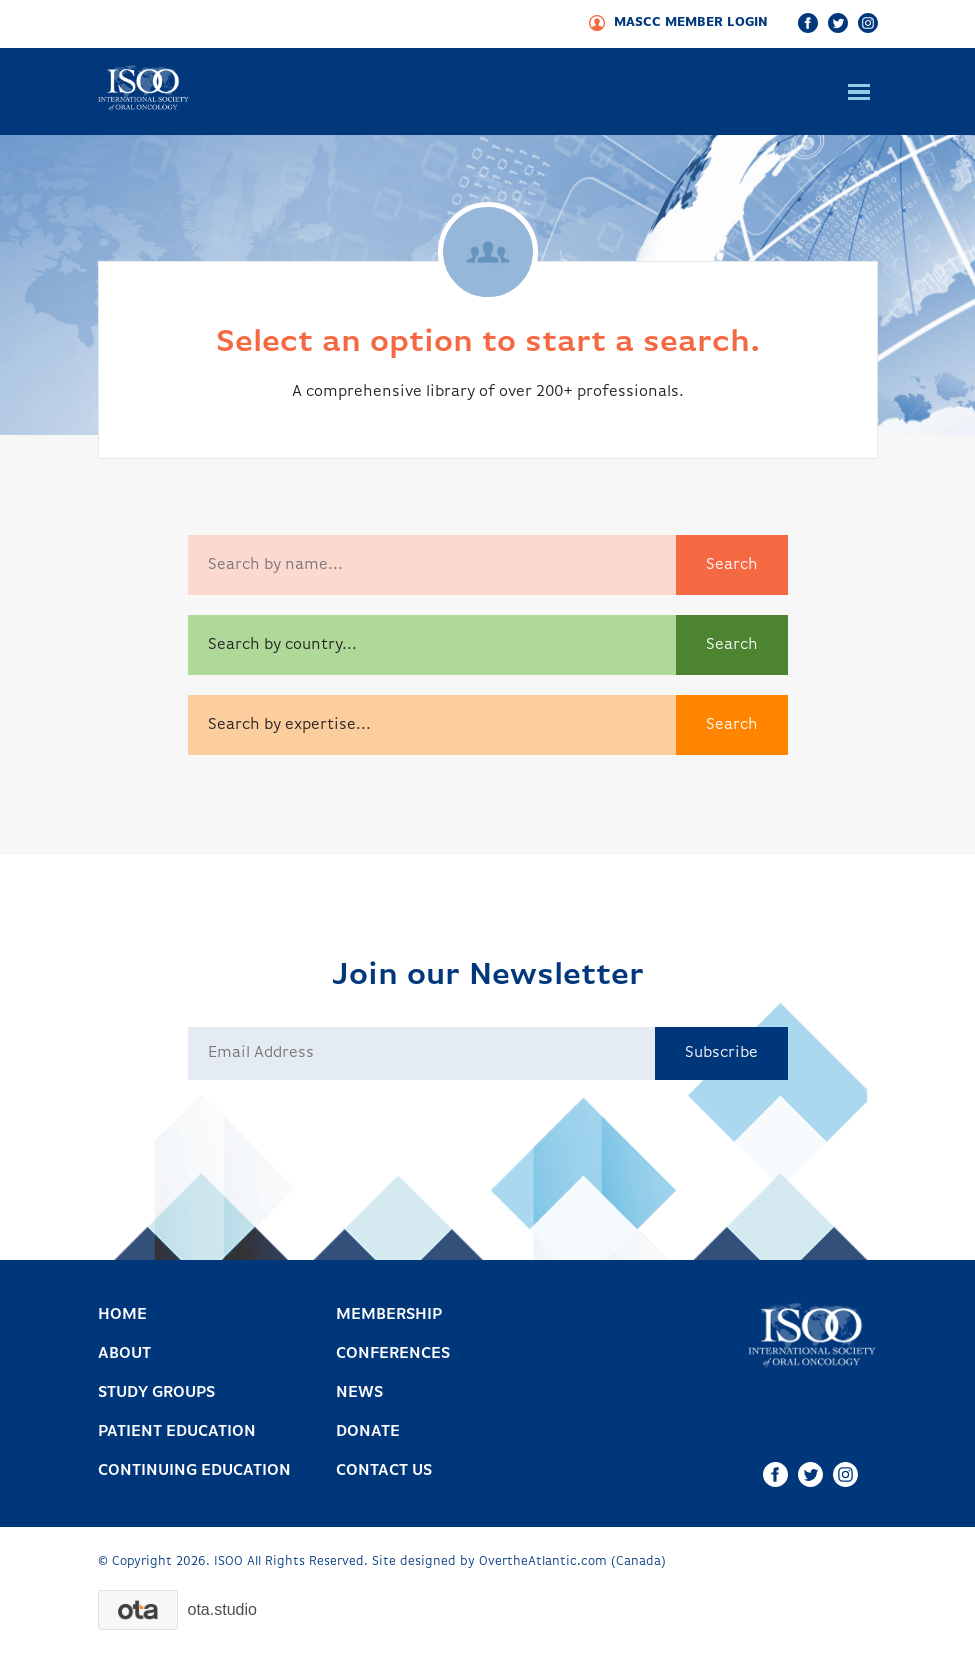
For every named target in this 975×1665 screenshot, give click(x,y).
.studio (222, 1609)
